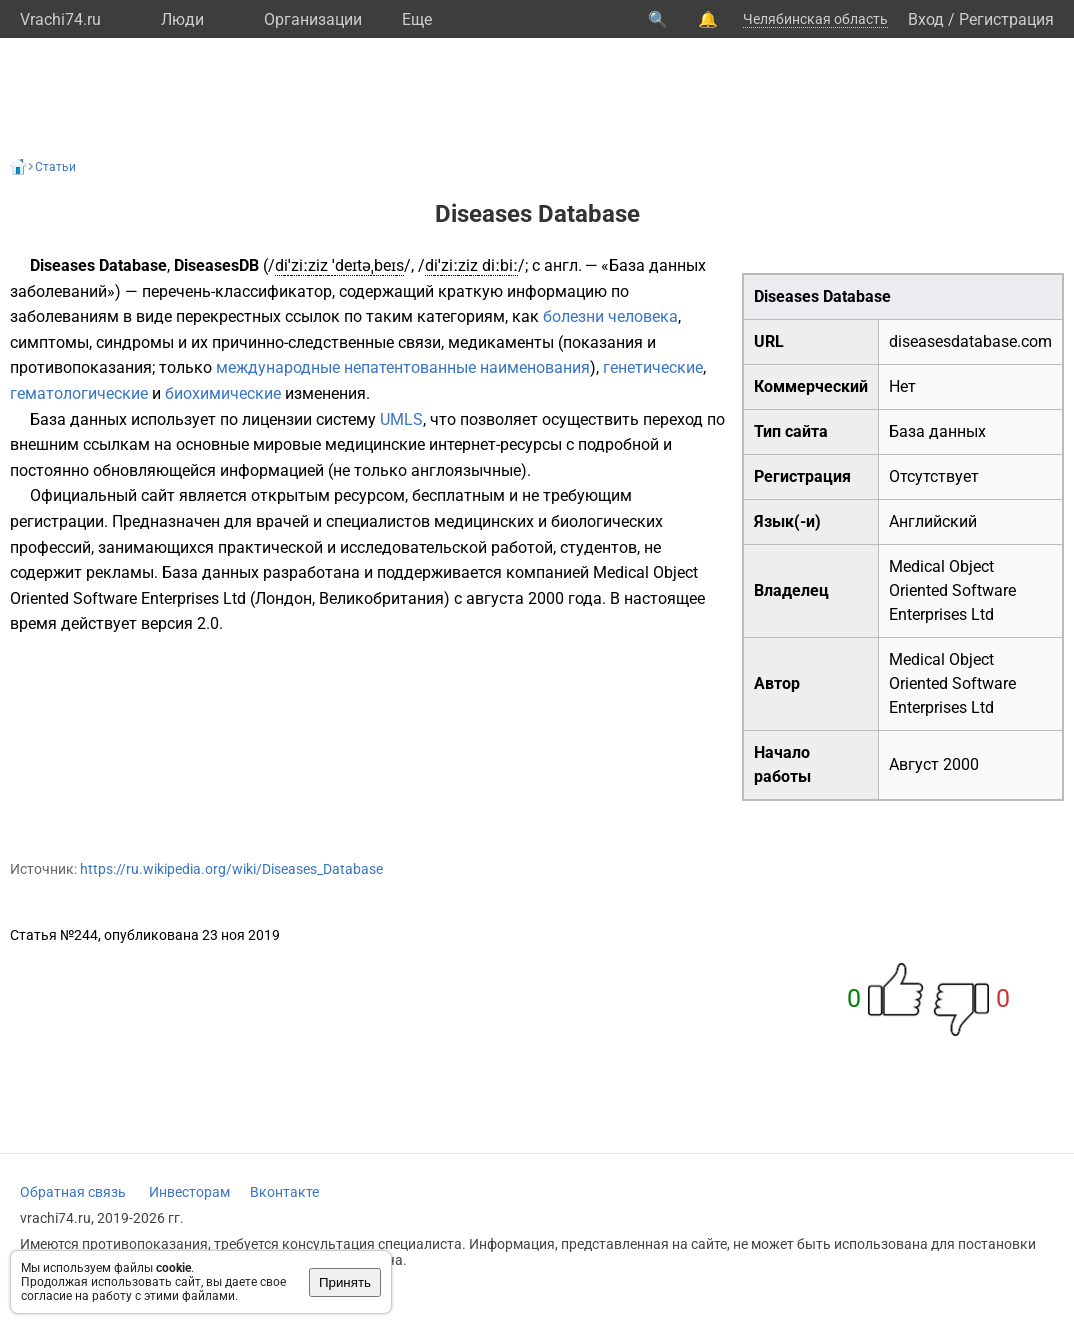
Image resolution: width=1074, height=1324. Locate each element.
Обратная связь (73, 1192)
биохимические (223, 393)
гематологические (79, 393)
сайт (158, 495)
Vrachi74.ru (60, 19)
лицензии (277, 419)
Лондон (283, 598)
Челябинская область (815, 19)
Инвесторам (189, 1192)
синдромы (135, 342)
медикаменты (501, 342)
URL (769, 341)
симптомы (49, 342)
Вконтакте (284, 1192)
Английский (933, 521)
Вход (926, 19)
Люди (182, 19)
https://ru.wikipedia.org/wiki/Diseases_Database (231, 869)
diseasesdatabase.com (970, 341)
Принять (345, 1282)
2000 (961, 764)
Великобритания (381, 598)
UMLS (401, 419)
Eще (417, 19)
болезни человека (610, 316)
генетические (653, 367)
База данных (937, 431)
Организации (313, 19)
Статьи (55, 167)
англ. (563, 265)
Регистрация (1006, 19)
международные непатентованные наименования (403, 367)
